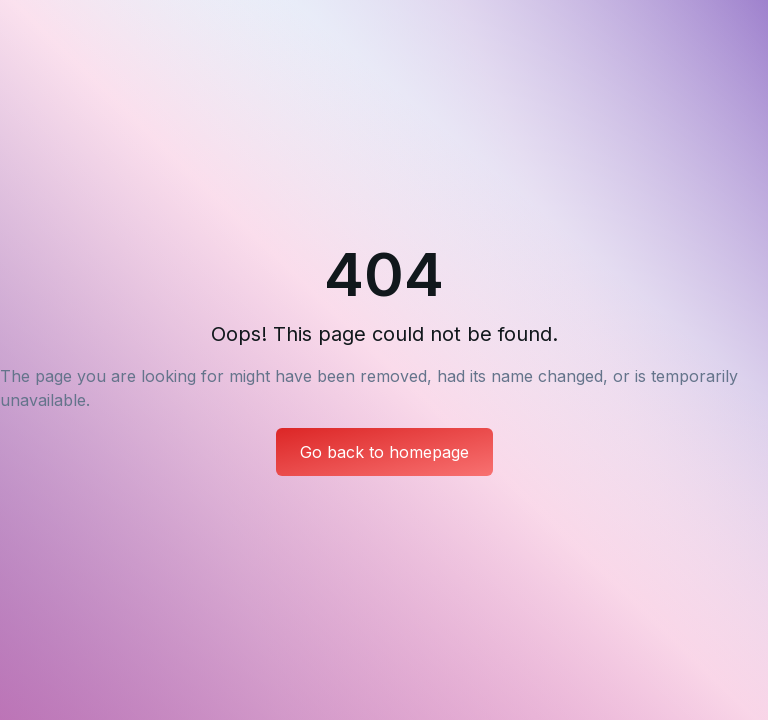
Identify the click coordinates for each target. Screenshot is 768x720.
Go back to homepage (384, 452)
